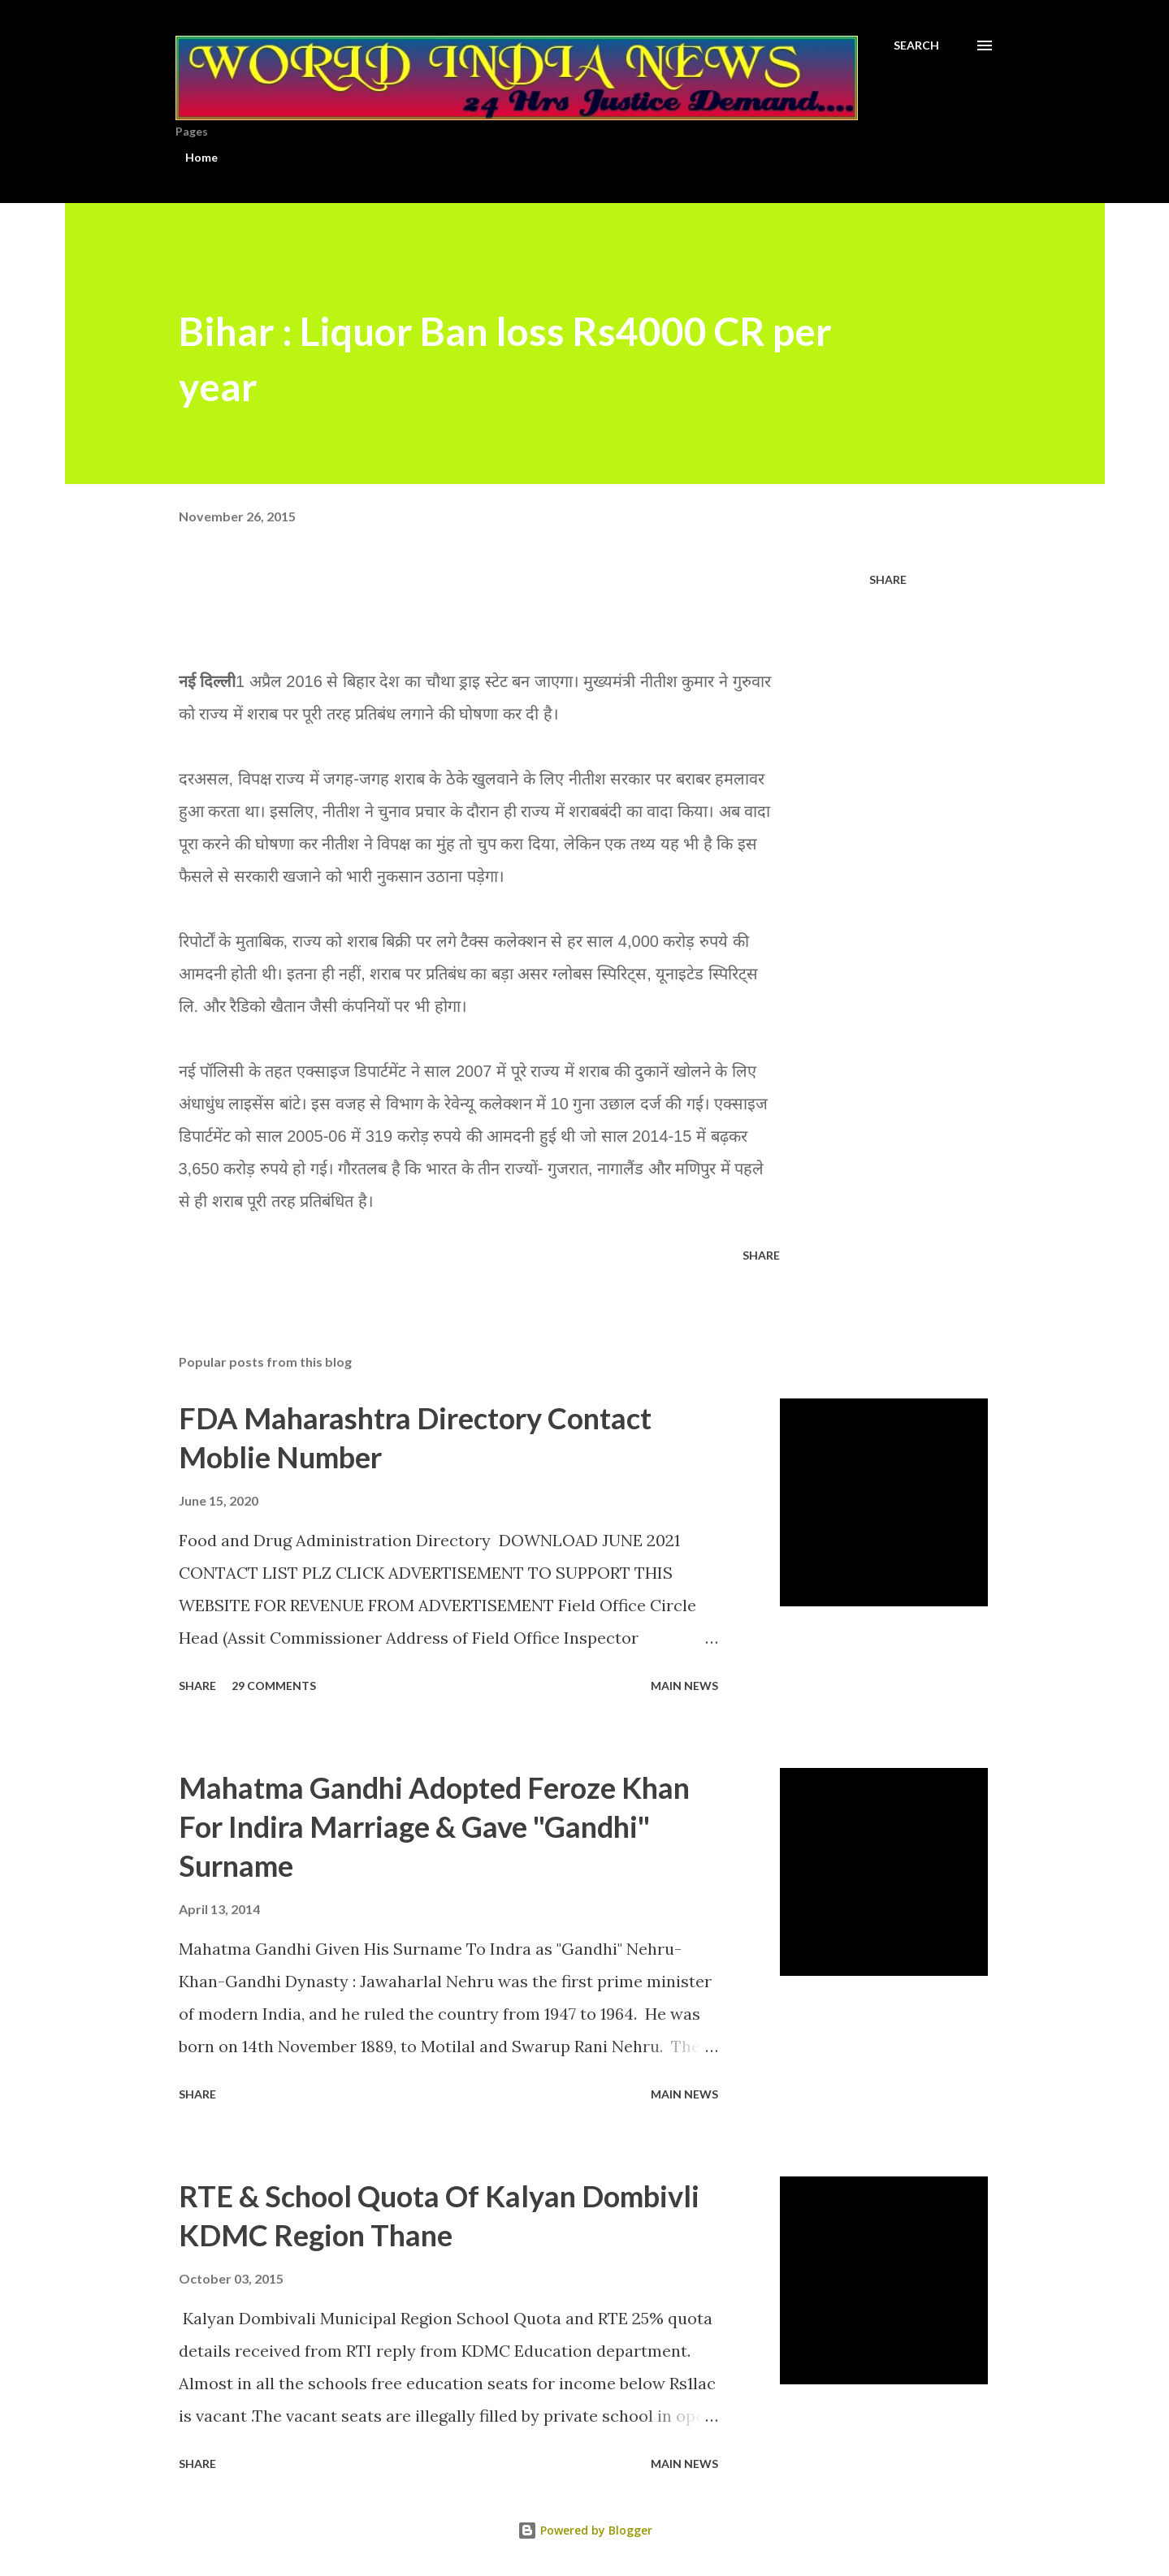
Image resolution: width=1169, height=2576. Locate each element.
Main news (684, 1685)
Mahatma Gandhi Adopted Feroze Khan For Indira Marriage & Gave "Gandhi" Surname (434, 1826)
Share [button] (888, 579)
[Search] (916, 45)
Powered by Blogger (584, 2530)
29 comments (274, 1685)
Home (201, 157)
